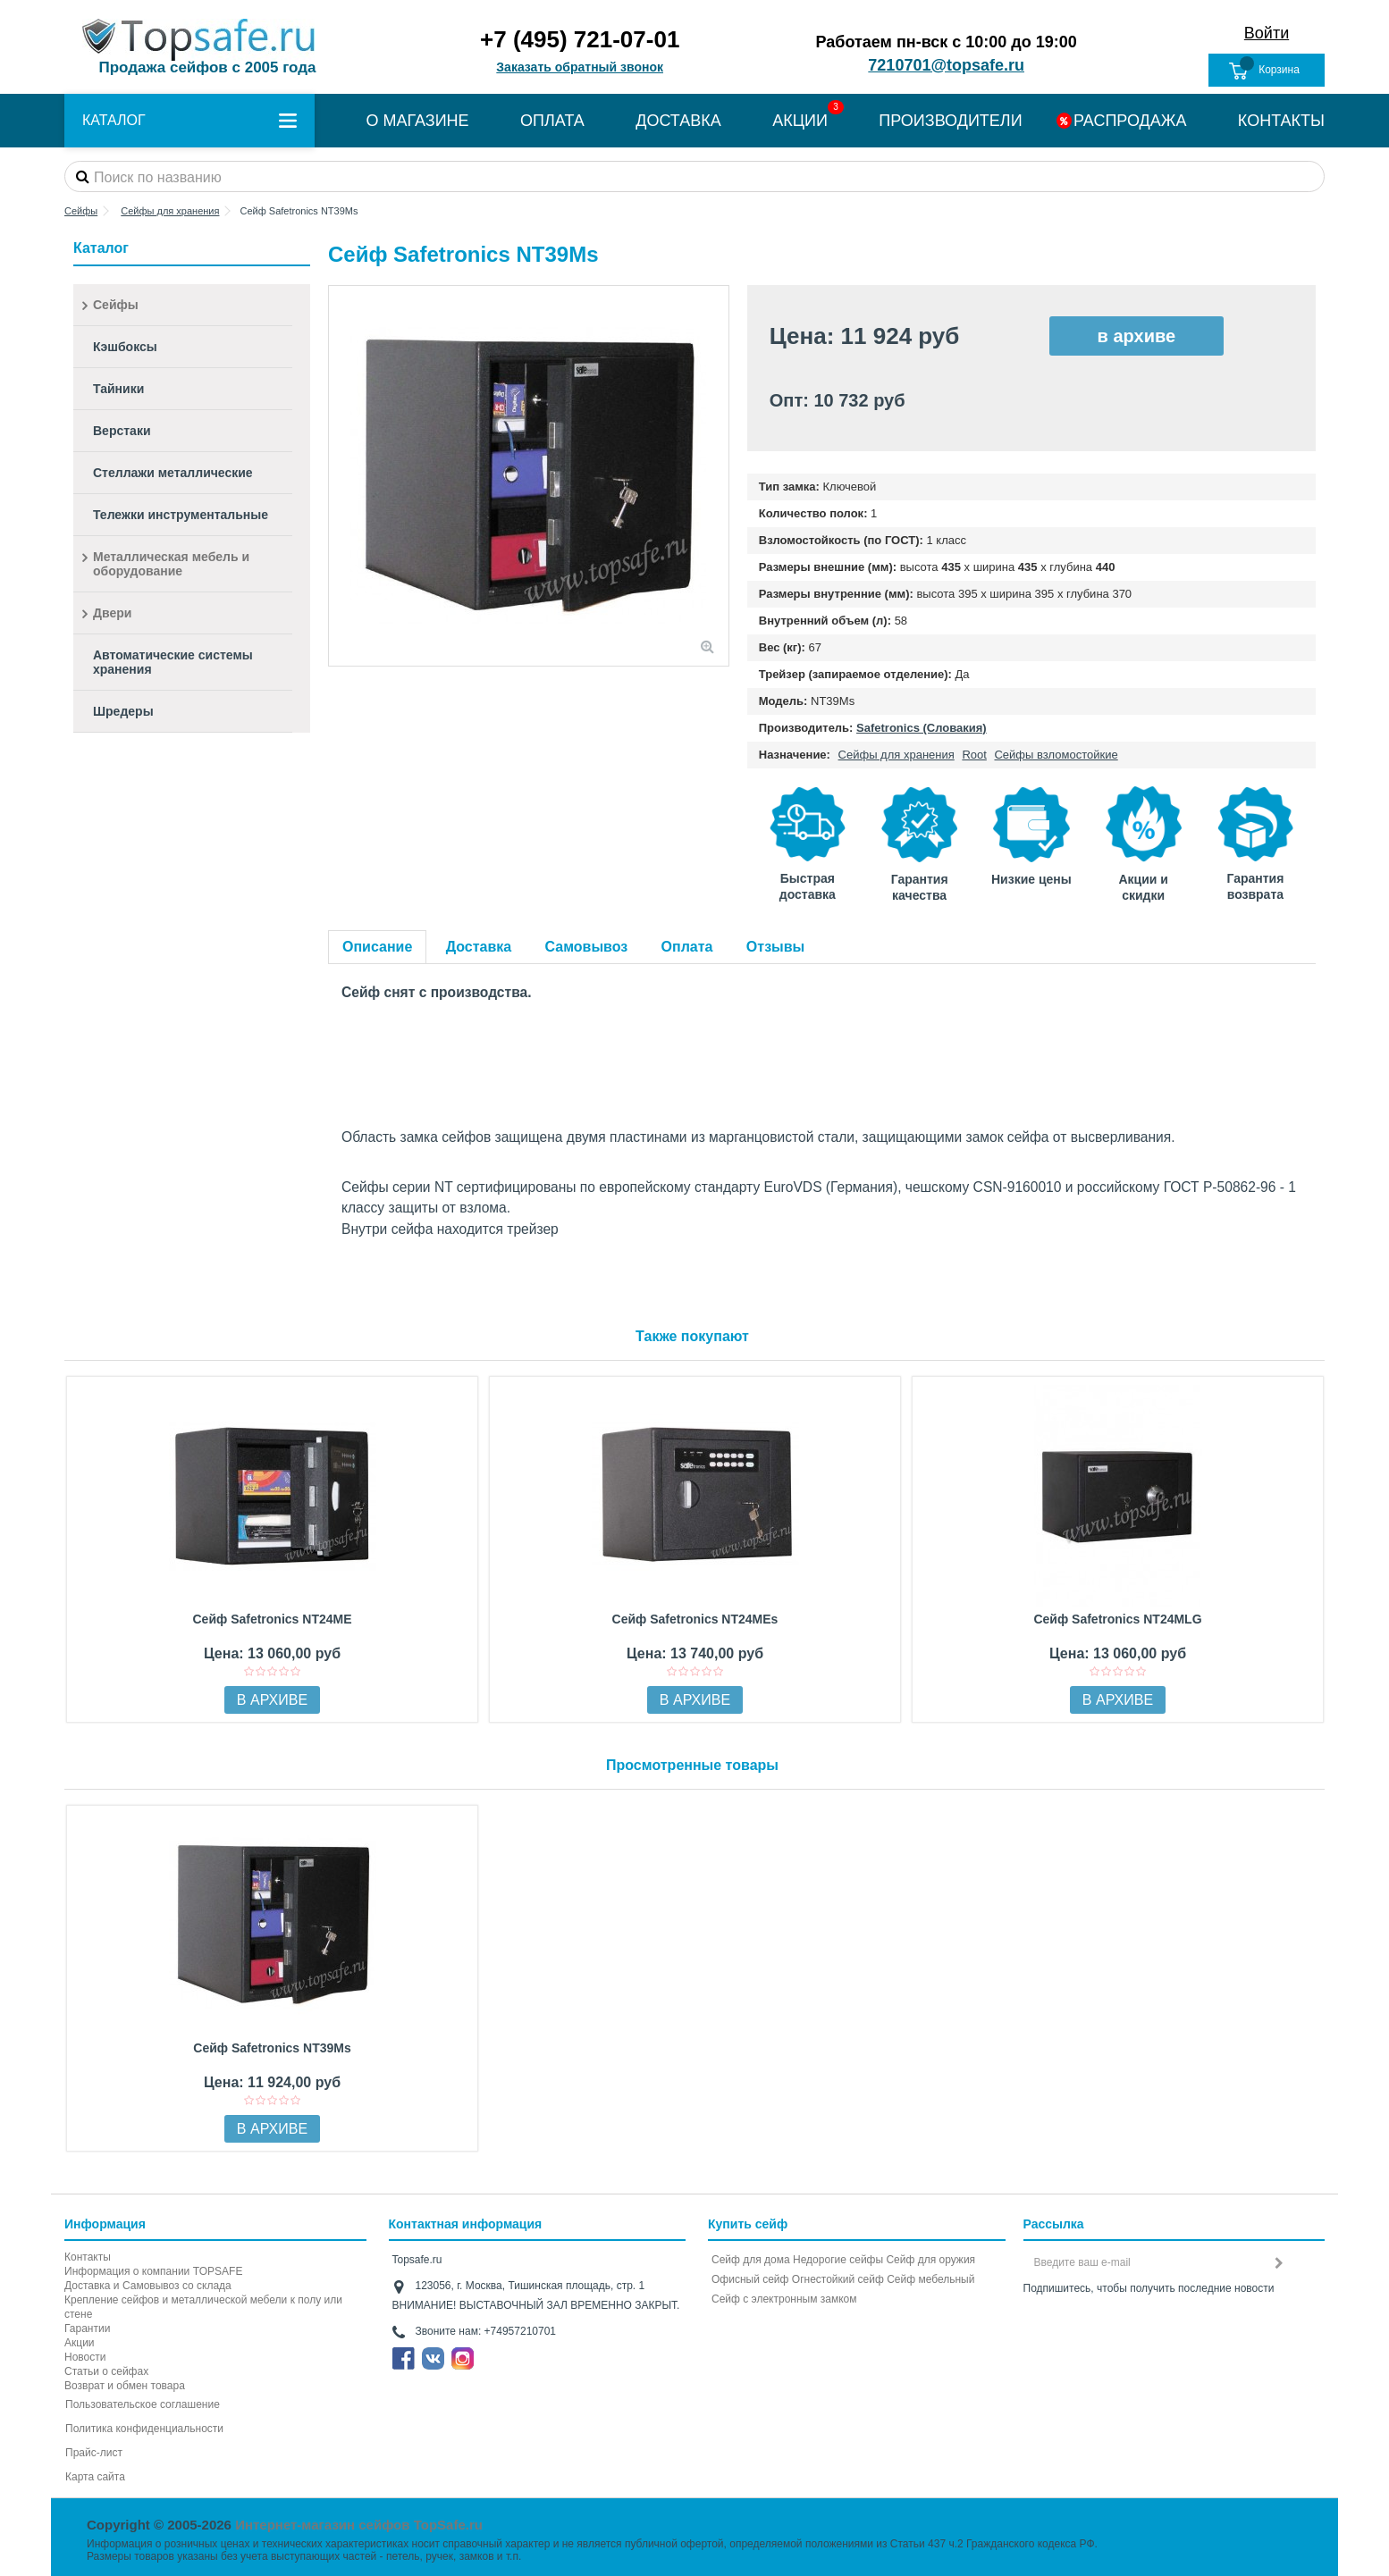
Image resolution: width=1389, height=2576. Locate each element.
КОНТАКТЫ (1281, 120)
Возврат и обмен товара (124, 2385)
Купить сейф (747, 2224)
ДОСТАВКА (678, 120)
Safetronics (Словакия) (921, 727)
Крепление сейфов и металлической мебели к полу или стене (203, 2307)
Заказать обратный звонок (579, 67)
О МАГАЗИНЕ (417, 120)
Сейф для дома (750, 2259)
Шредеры (123, 711)
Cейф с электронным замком (784, 2299)
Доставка (479, 946)
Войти (1266, 33)
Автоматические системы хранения (173, 662)
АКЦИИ (800, 120)
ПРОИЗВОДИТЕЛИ (950, 120)
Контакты (87, 2257)
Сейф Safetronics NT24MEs (695, 1619)
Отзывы (775, 946)
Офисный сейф (749, 2279)
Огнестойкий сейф (838, 2279)
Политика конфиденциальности (144, 2428)
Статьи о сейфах (106, 2371)
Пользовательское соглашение (142, 2404)
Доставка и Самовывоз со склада (148, 2285)
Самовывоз (586, 946)
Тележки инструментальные (180, 515)
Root (974, 754)
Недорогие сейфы (838, 2259)
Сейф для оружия (930, 2259)
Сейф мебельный (930, 2279)
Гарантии (87, 2328)
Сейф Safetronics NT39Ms (271, 2048)
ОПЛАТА (552, 120)
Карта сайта (95, 2477)
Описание (377, 946)
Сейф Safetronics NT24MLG (1117, 1619)
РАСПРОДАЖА (1129, 120)
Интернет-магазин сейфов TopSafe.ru (359, 2524)
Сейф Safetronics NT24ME (271, 1619)
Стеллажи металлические (173, 473)
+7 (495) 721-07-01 (579, 39)
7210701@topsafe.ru (946, 65)
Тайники (118, 389)
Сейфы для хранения (896, 754)
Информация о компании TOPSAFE (153, 2271)
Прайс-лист (93, 2452)
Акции (79, 2343)
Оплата (687, 946)
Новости (84, 2357)
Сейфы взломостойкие (1055, 754)
